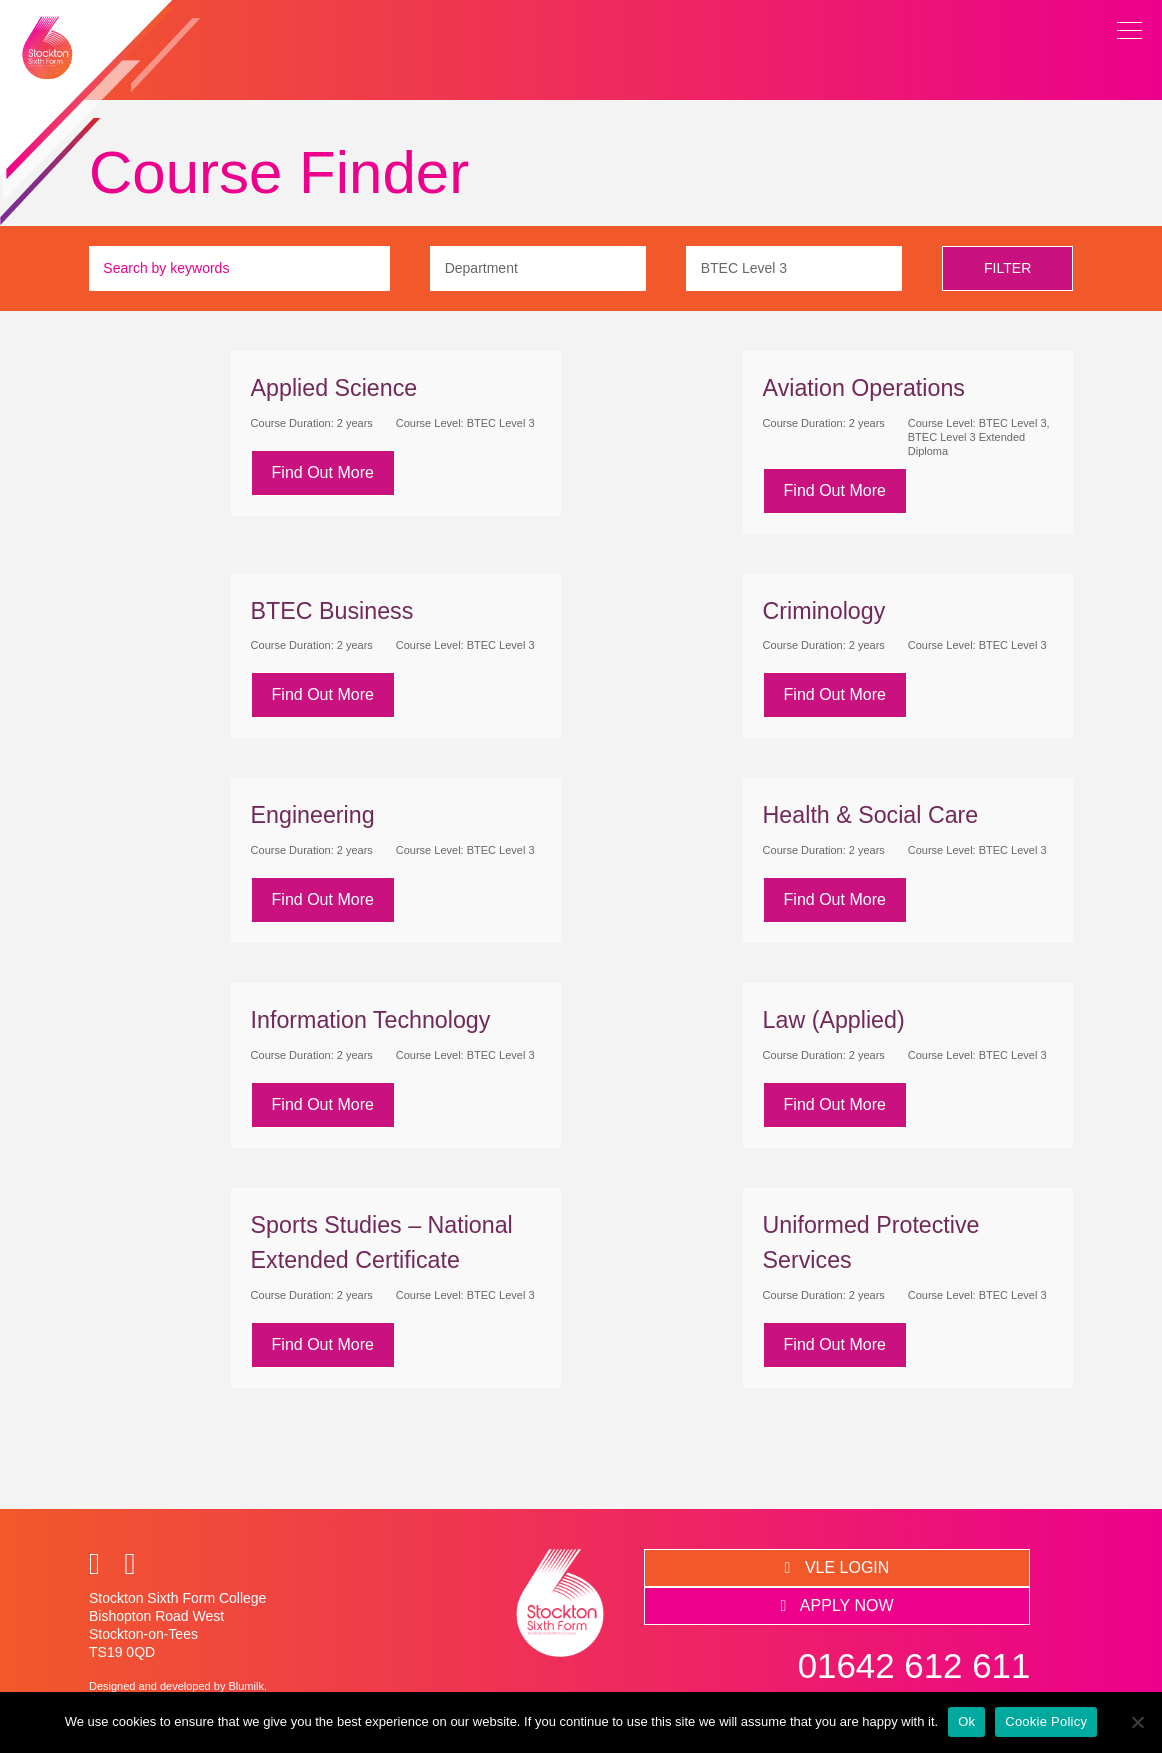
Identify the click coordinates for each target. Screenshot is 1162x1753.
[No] (1137, 1722)
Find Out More (323, 472)
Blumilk (245, 1686)
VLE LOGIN (837, 1567)
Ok (966, 1721)
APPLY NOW (836, 1605)
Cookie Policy (1046, 1721)
